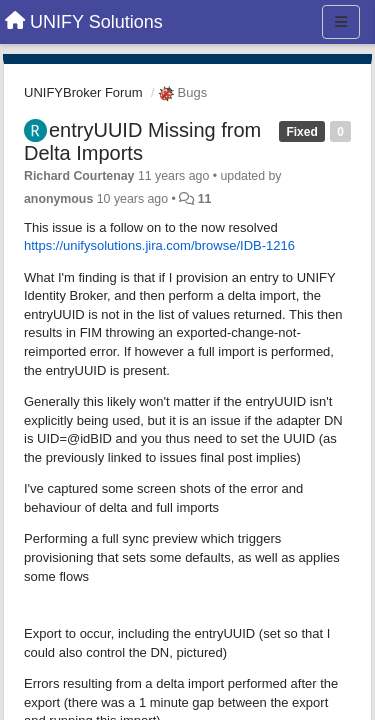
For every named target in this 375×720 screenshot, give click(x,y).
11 (205, 199)
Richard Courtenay (79, 176)
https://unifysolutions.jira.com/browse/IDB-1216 (159, 245)
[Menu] (341, 22)
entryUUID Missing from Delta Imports (142, 141)
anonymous (58, 199)
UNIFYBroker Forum (83, 92)
